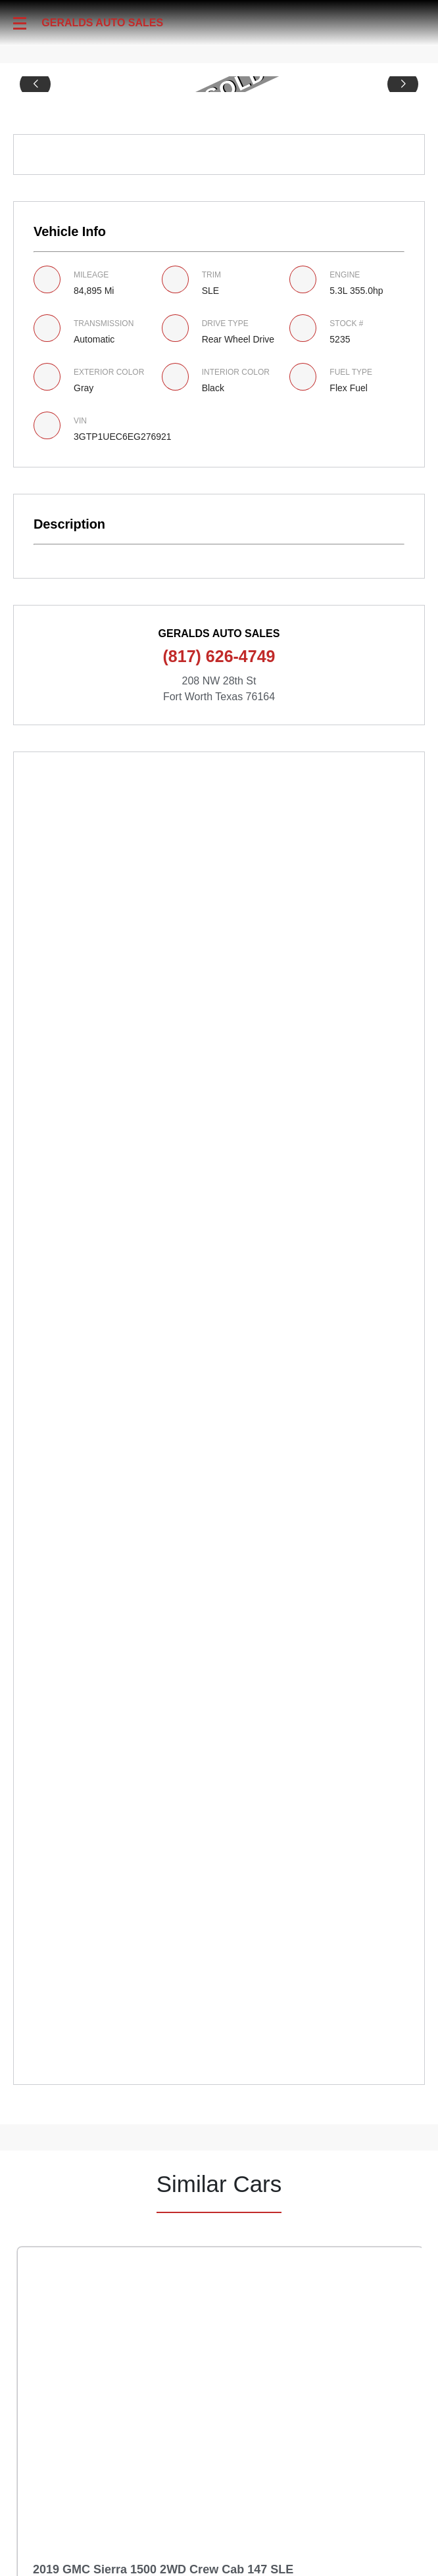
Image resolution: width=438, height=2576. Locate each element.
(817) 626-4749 (219, 656)
